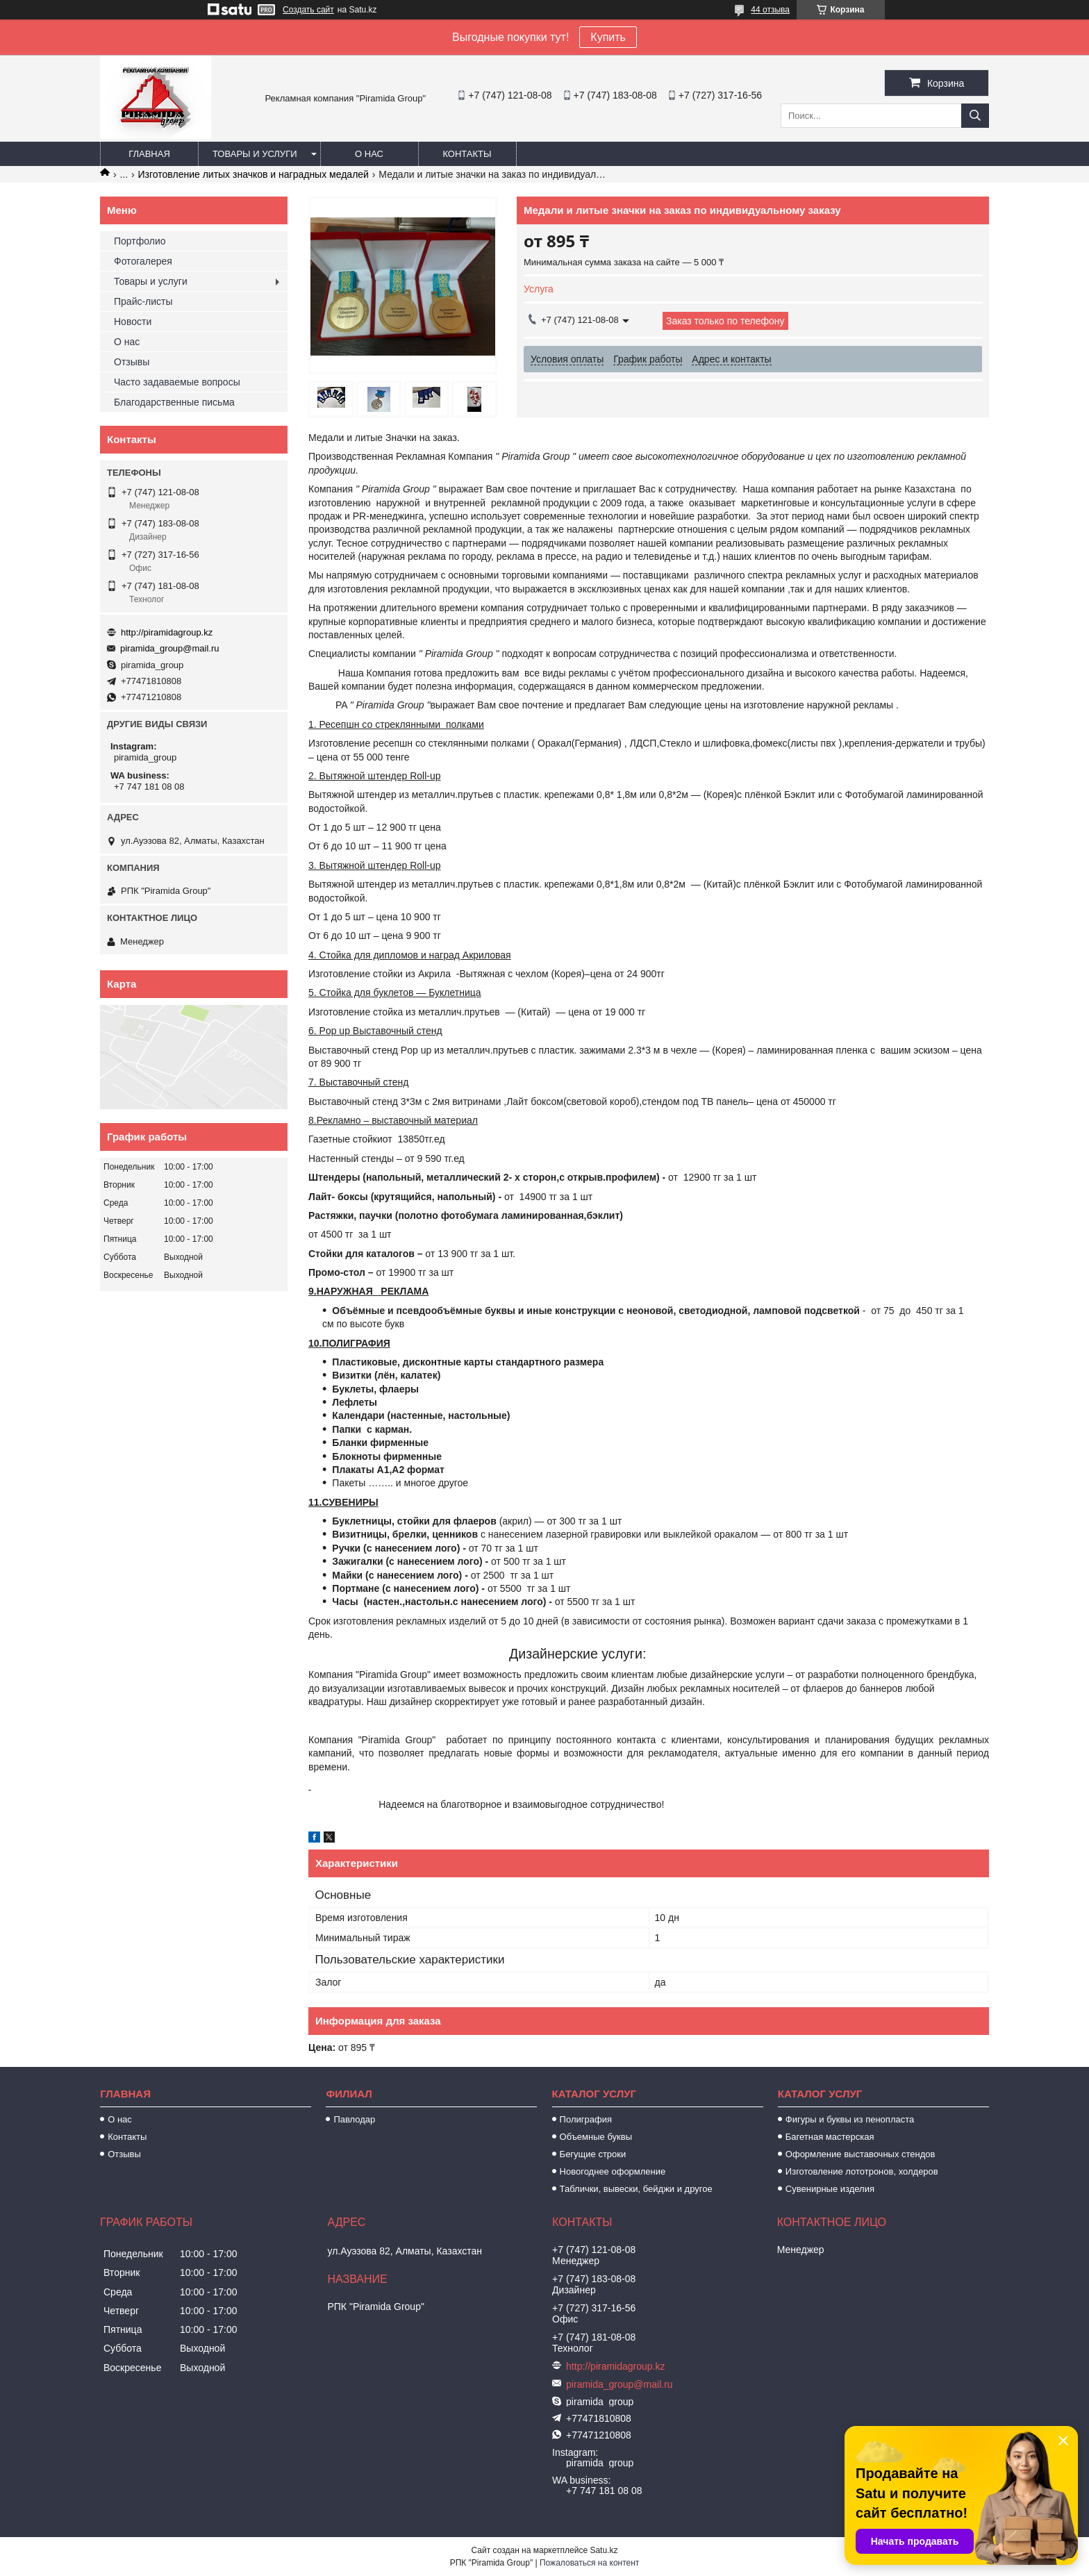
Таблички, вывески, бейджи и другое (636, 2189)
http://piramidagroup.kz (167, 632)
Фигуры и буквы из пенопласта (849, 2119)
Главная (149, 154)
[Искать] (975, 115)
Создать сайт (308, 10)
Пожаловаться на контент (589, 2563)
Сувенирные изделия (829, 2189)
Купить (608, 37)
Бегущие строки (593, 2154)
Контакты (466, 154)
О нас (369, 154)
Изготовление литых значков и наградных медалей (253, 174)
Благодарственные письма (174, 402)
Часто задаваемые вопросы (177, 382)
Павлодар (354, 2119)
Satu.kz (603, 2550)
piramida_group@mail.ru (169, 648)
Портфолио (140, 241)
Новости (132, 321)
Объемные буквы (596, 2137)
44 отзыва (770, 10)
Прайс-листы (143, 301)
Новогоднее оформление (613, 2171)
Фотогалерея (143, 261)
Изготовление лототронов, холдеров (861, 2171)
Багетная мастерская (829, 2137)
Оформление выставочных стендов (860, 2154)
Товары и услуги (255, 154)
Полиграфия (586, 2119)
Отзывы (131, 361)
